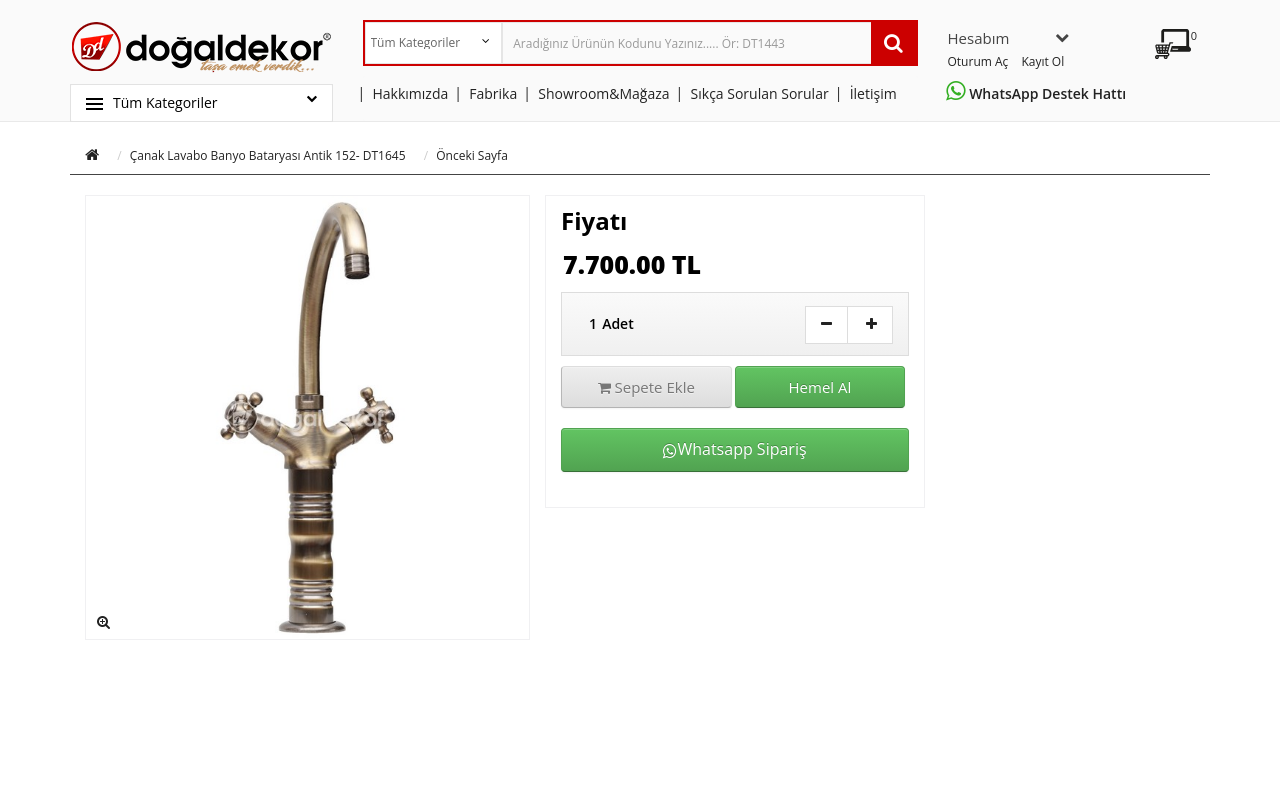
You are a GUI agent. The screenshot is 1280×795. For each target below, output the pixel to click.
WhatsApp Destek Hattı (1040, 93)
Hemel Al (820, 387)
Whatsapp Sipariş (734, 449)
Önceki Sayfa (472, 155)
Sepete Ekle (646, 387)
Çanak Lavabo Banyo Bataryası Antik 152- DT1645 (268, 155)
